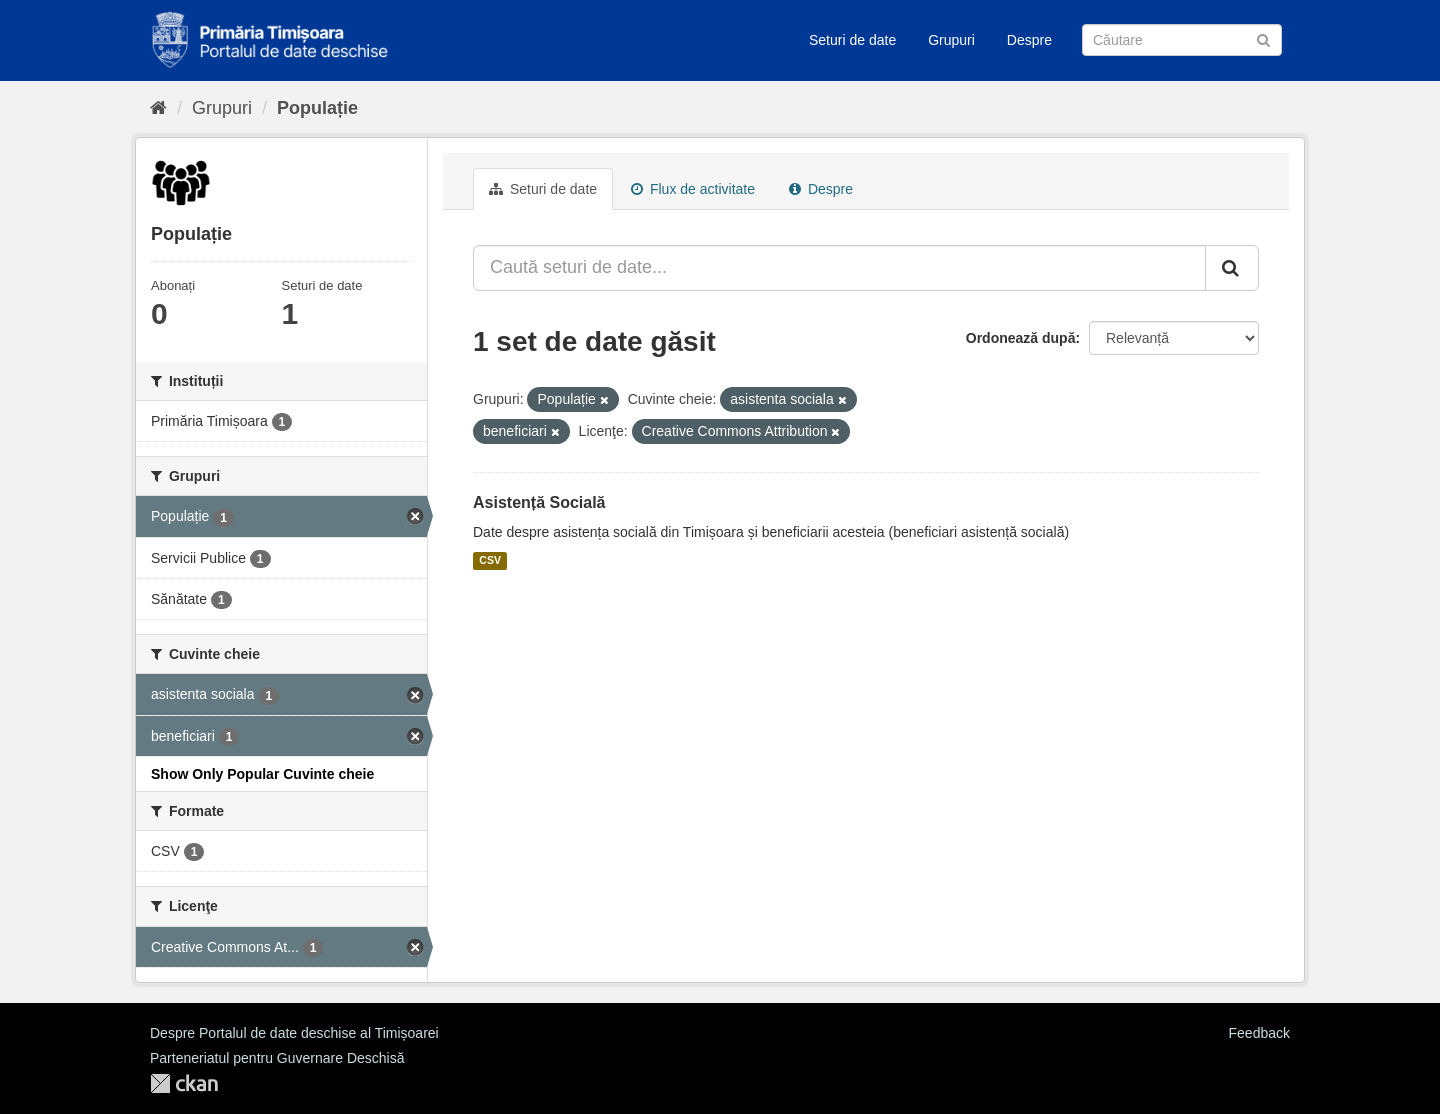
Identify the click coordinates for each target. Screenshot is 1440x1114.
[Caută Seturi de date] (1182, 40)
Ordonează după (1021, 338)
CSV (490, 561)
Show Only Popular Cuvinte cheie (262, 774)
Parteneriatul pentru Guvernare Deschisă (277, 1058)
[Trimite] (1263, 38)
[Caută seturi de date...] (839, 268)
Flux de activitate (693, 189)
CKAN (184, 1083)
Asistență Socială (539, 502)
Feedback (1259, 1033)
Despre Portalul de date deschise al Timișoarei (294, 1033)
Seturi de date (852, 40)
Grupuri (951, 40)
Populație (317, 108)
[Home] (158, 108)
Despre (1029, 40)
